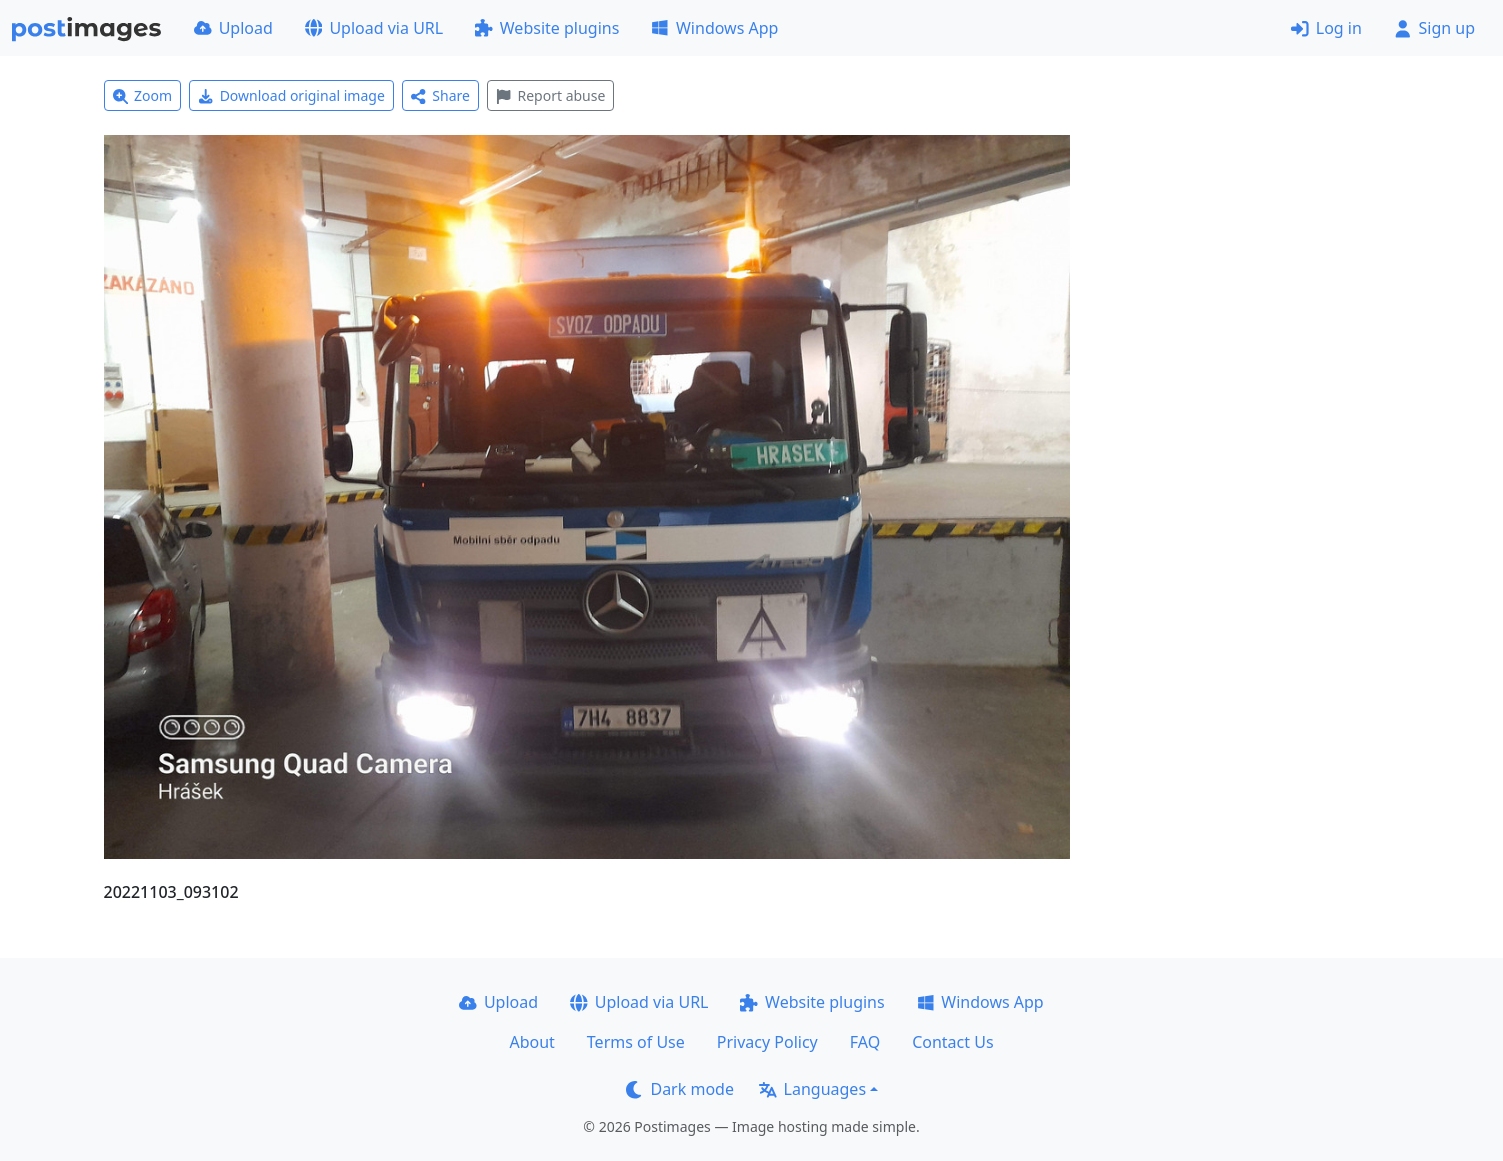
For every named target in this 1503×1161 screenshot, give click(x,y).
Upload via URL (374, 28)
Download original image (291, 95)
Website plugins (547, 28)
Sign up (1434, 28)
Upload (233, 28)
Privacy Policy (767, 1042)
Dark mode (680, 1089)
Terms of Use (636, 1042)
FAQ (865, 1042)
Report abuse (550, 95)
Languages (812, 1089)
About (531, 1042)
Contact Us (952, 1042)
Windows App (714, 28)
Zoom (143, 95)
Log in (1326, 28)
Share (440, 95)
